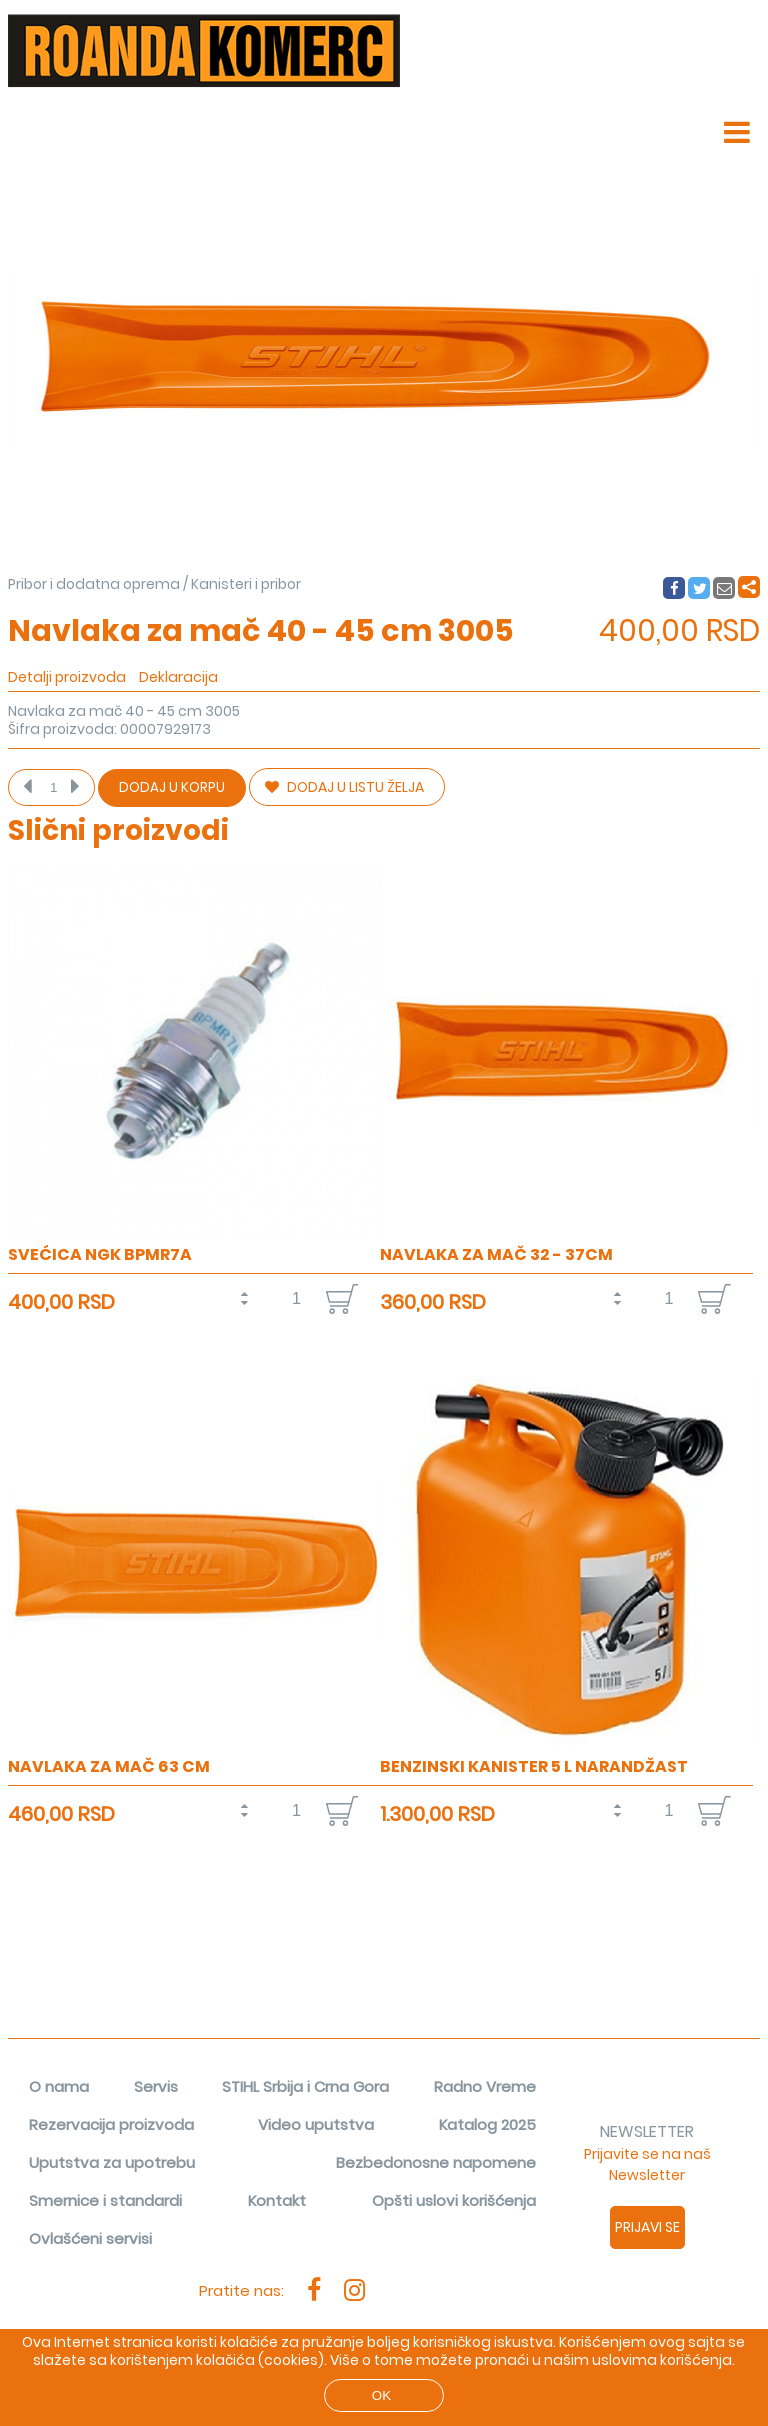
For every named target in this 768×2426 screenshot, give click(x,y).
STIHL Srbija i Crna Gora (305, 2086)
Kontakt (277, 2200)
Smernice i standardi (105, 2200)
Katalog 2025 (487, 2124)
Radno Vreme (485, 2086)
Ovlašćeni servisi (90, 2238)
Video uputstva (316, 2124)
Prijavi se (647, 2227)
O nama (59, 2086)
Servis (156, 2086)
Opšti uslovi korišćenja (454, 2200)
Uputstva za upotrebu (112, 2162)
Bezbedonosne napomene (436, 2162)
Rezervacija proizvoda (111, 2124)
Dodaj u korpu (172, 787)
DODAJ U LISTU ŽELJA (344, 787)
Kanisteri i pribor (246, 584)
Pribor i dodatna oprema (94, 584)
